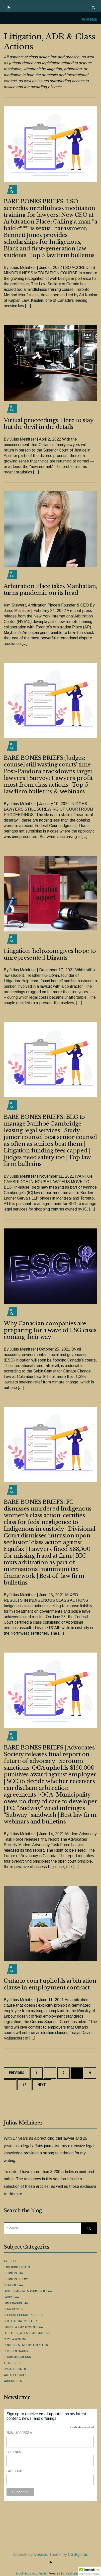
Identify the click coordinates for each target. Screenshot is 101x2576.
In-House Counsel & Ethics (23, 2315)
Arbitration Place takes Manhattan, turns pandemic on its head (50, 589)
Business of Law (16, 2279)
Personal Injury (16, 2351)
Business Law (13, 2273)
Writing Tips (13, 2381)
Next (42, 2085)
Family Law (11, 2297)
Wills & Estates (15, 2375)
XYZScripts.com (76, 2573)
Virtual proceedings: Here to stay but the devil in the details (48, 423)
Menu (89, 19)
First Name (14, 2452)
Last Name (14, 2471)
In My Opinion (13, 2309)
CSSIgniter (77, 2554)
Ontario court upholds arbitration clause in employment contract (50, 1984)
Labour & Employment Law (23, 2327)
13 (24, 2085)
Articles (10, 2261)
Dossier (40, 2554)
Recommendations (17, 2357)
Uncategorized (15, 2369)
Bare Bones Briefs (17, 2267)
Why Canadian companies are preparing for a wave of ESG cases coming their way (50, 1330)
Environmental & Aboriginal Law (28, 2291)
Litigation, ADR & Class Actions (27, 2333)
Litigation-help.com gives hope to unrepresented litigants (50, 954)
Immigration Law (16, 2303)
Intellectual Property (21, 2321)
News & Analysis (15, 2339)
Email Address (19, 2432)
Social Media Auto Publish (31, 2573)
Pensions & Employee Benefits (26, 2345)
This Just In (12, 2363)
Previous (16, 2073)
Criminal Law (13, 2285)
